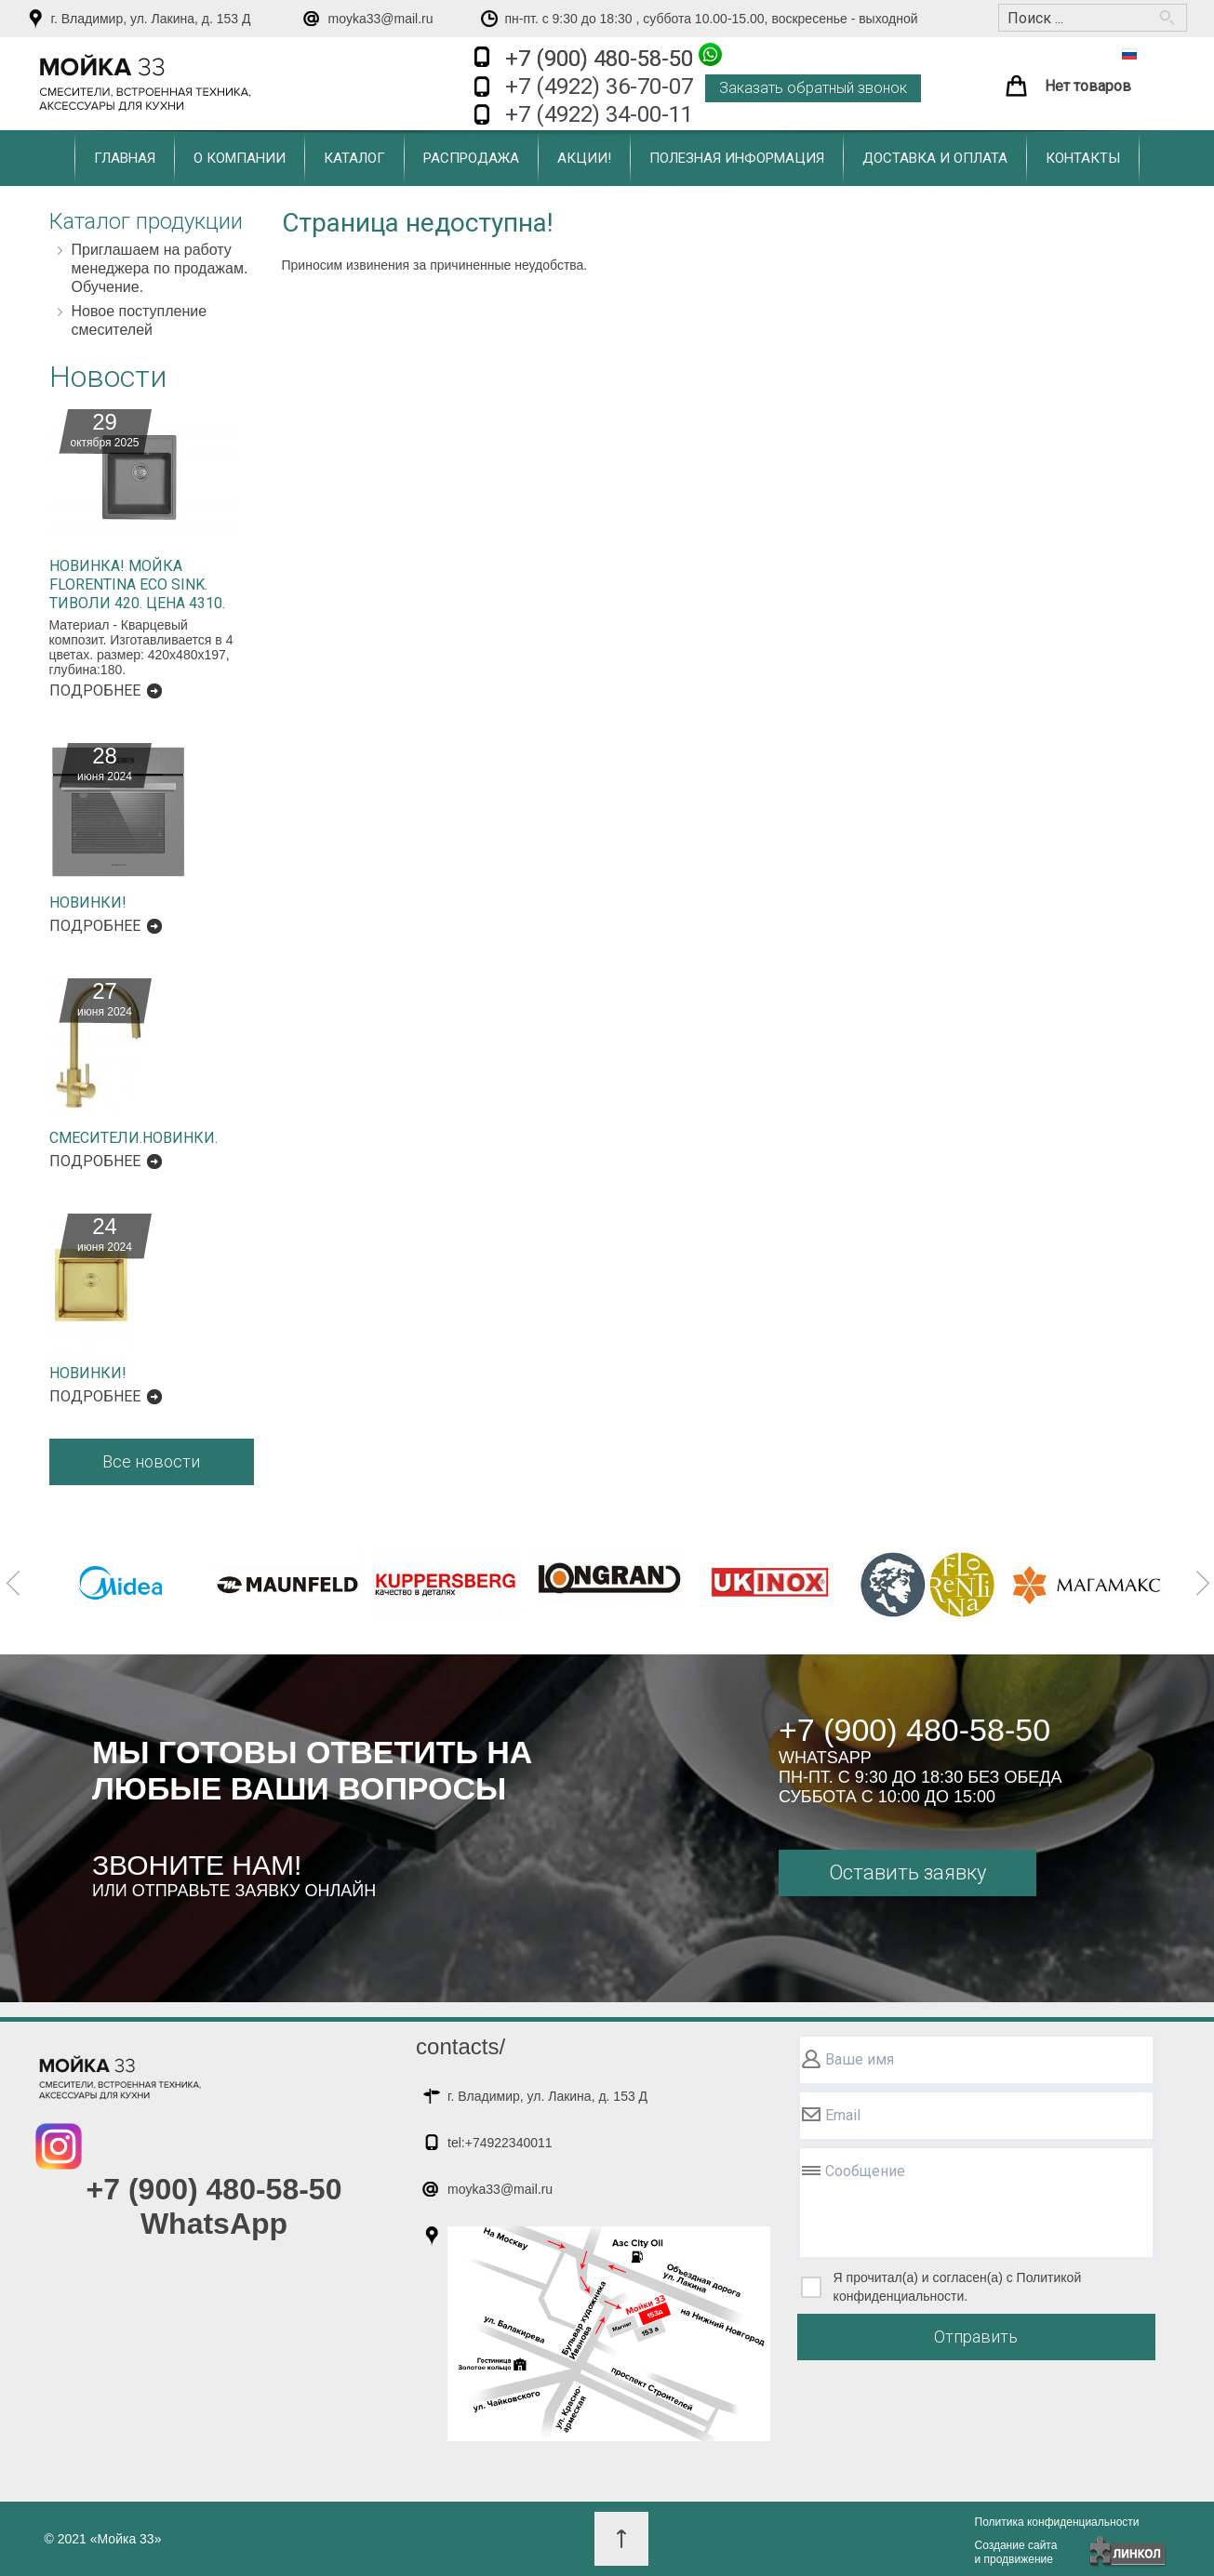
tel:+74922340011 (500, 2142)
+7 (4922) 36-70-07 (599, 86)
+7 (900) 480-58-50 (613, 57)
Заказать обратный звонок (813, 88)
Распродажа (471, 158)
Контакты (1083, 158)
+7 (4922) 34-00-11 (599, 114)
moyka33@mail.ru (381, 18)
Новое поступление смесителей (139, 320)
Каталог (354, 158)
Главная (124, 158)
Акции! (584, 158)
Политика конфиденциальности (1057, 2522)
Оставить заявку (907, 1872)
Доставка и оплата (934, 158)
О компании (239, 158)
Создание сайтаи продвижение (1016, 2552)
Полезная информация (736, 158)
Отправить (976, 2336)
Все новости (151, 1461)
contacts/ (460, 2046)
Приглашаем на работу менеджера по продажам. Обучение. (160, 268)
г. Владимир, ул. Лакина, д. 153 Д (151, 18)
